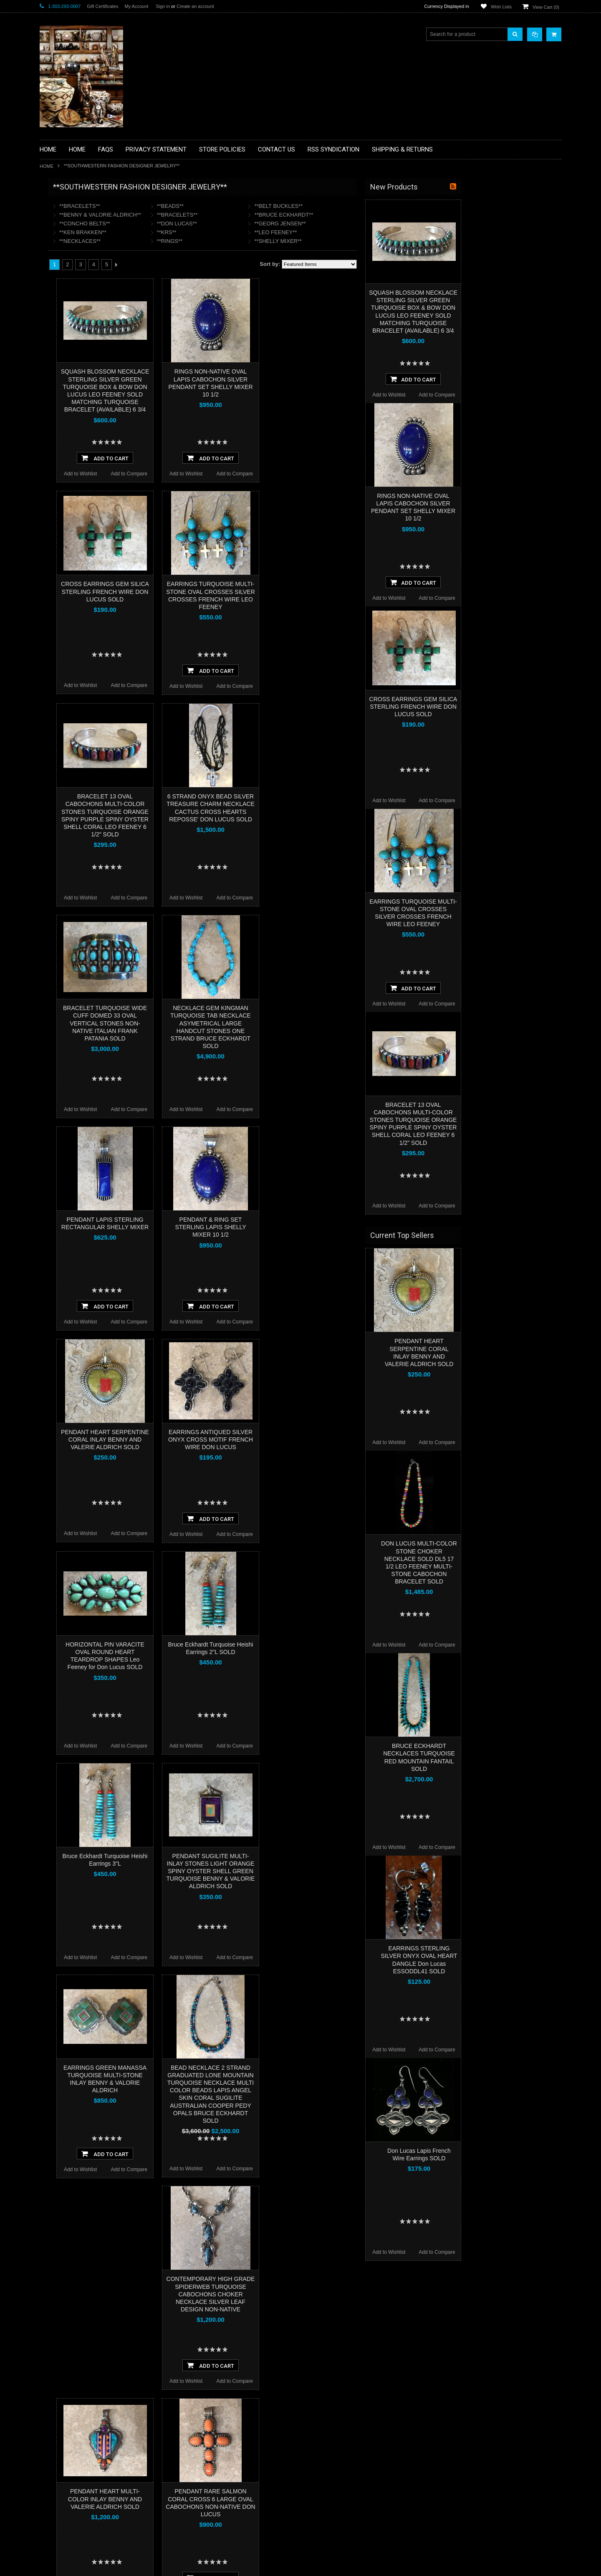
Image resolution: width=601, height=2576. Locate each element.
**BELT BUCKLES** (378, 206)
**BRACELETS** (179, 206)
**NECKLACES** (180, 241)
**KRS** (267, 232)
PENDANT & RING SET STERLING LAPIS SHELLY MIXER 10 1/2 (310, 1227)
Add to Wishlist (180, 474)
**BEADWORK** (63, 256)
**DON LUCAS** (277, 223)
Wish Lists (501, 6)
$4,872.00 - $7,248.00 (68, 542)
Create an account (195, 6)
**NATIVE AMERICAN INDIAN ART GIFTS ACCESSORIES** (84, 337)
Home (46, 166)
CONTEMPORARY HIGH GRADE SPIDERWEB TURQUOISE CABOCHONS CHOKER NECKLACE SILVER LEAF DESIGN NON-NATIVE (311, 2294)
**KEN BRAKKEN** (183, 232)
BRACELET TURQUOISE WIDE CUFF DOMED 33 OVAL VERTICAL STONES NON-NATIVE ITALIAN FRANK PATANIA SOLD (205, 1023)
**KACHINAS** (61, 319)
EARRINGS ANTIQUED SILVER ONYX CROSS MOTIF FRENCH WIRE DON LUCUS (310, 1439)
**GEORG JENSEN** (380, 223)
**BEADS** (270, 206)
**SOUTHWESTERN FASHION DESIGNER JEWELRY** (79, 421)
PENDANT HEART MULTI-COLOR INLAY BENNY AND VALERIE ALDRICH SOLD (205, 2499)
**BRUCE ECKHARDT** (383, 215)
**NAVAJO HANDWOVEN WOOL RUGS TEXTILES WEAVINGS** (90, 400)
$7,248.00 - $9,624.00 (68, 556)
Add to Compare (229, 474)
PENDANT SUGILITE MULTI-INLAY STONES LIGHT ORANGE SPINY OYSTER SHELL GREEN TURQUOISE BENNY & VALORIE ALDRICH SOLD (311, 1871)
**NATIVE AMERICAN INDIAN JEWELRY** (78, 358)
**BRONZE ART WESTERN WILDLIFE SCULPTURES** (88, 273)
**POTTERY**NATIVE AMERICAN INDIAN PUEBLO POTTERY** (83, 443)
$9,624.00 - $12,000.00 (70, 570)
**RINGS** (270, 241)
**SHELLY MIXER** (378, 241)
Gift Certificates (102, 6)
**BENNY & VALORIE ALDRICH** (200, 215)
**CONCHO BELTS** (184, 223)
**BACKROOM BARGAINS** (77, 206)
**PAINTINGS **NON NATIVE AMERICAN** (78, 238)
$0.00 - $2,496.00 (63, 513)
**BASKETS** (60, 220)
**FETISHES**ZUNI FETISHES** (82, 305)
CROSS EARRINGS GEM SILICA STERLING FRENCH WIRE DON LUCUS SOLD (205, 591)
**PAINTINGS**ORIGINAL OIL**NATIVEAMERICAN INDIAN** (84, 379)
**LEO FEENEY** (375, 232)
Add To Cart (205, 458)
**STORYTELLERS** (68, 461)
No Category (59, 474)
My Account (136, 6)
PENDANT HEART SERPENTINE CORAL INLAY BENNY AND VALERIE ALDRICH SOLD (205, 1439)
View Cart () (546, 7)
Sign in (163, 6)
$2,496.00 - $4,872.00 (68, 527)
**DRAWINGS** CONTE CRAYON (83, 291)
